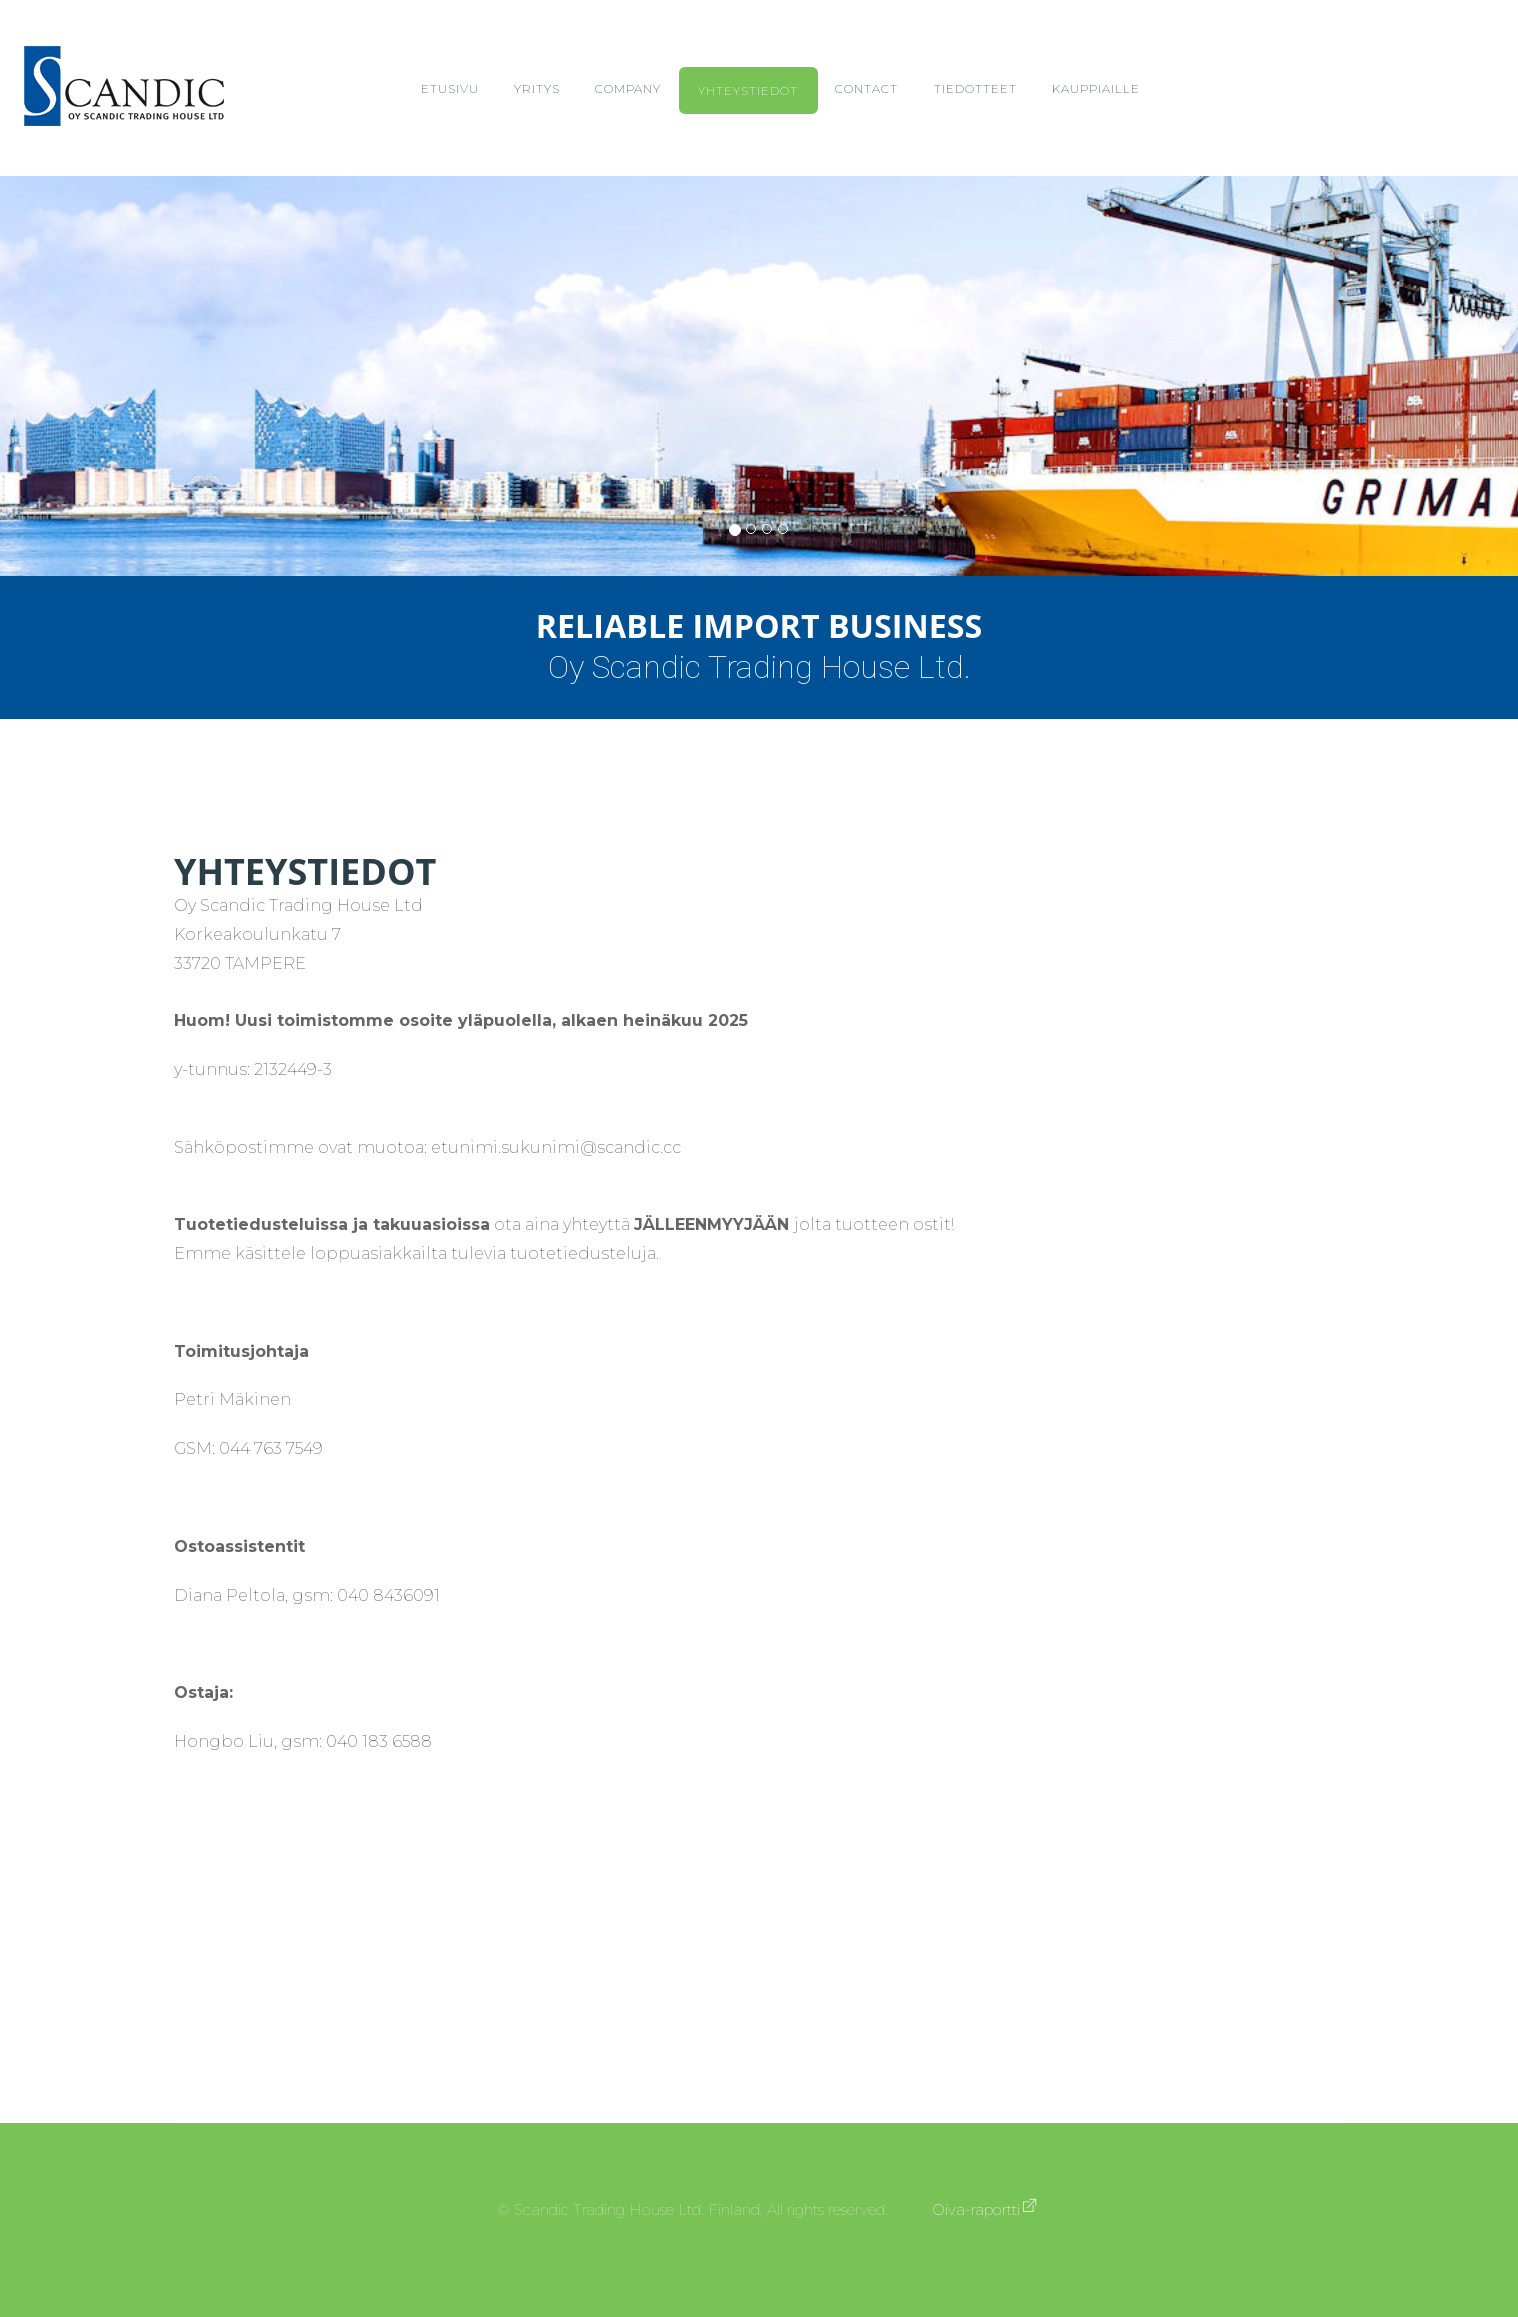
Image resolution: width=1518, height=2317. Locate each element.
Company (628, 89)
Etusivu (450, 89)
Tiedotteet (975, 89)
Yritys (537, 89)
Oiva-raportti (976, 2210)
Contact (866, 89)
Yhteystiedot (748, 91)
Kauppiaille (1096, 89)
